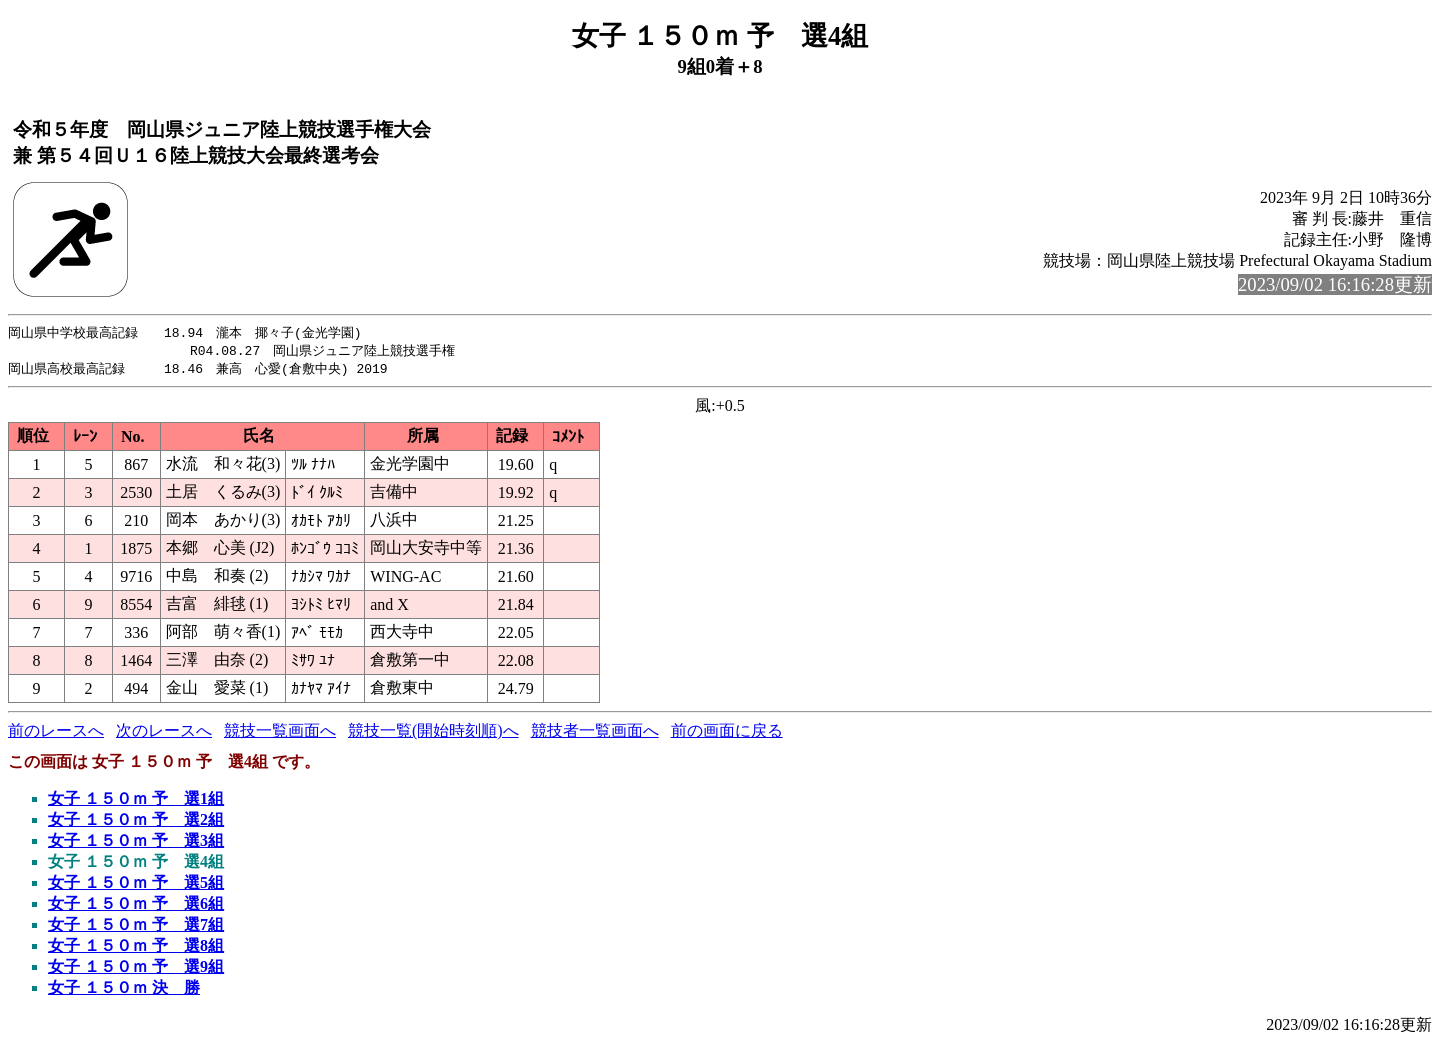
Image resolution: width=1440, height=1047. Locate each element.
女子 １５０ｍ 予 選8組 (136, 948)
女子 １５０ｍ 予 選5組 (136, 885)
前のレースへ (56, 733)
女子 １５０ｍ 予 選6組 (136, 906)
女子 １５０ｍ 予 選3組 (136, 843)
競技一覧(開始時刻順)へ (433, 733)
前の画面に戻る (727, 733)
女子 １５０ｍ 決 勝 (124, 990)
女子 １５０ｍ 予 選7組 (136, 927)
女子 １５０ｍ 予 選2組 (136, 822)
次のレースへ (164, 733)
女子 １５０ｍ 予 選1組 (136, 801)
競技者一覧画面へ (595, 733)
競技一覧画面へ (280, 733)
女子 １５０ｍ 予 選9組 (136, 969)
